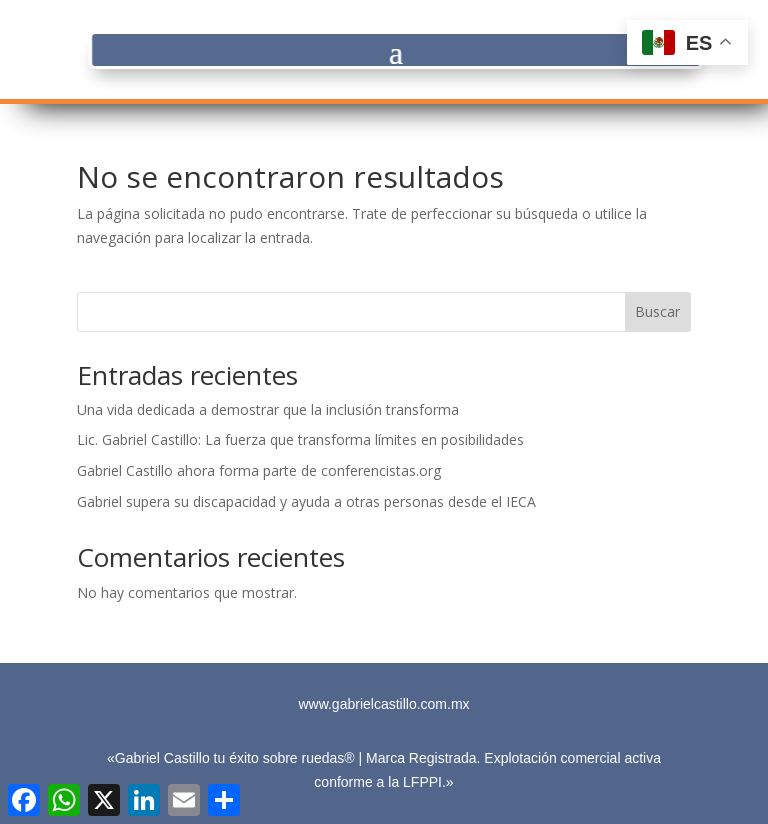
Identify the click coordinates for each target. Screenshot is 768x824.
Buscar (657, 311)
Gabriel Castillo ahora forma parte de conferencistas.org (259, 470)
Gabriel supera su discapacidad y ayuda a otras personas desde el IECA (306, 501)
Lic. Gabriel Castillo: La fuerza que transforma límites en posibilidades (300, 439)
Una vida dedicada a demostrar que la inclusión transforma (268, 409)
